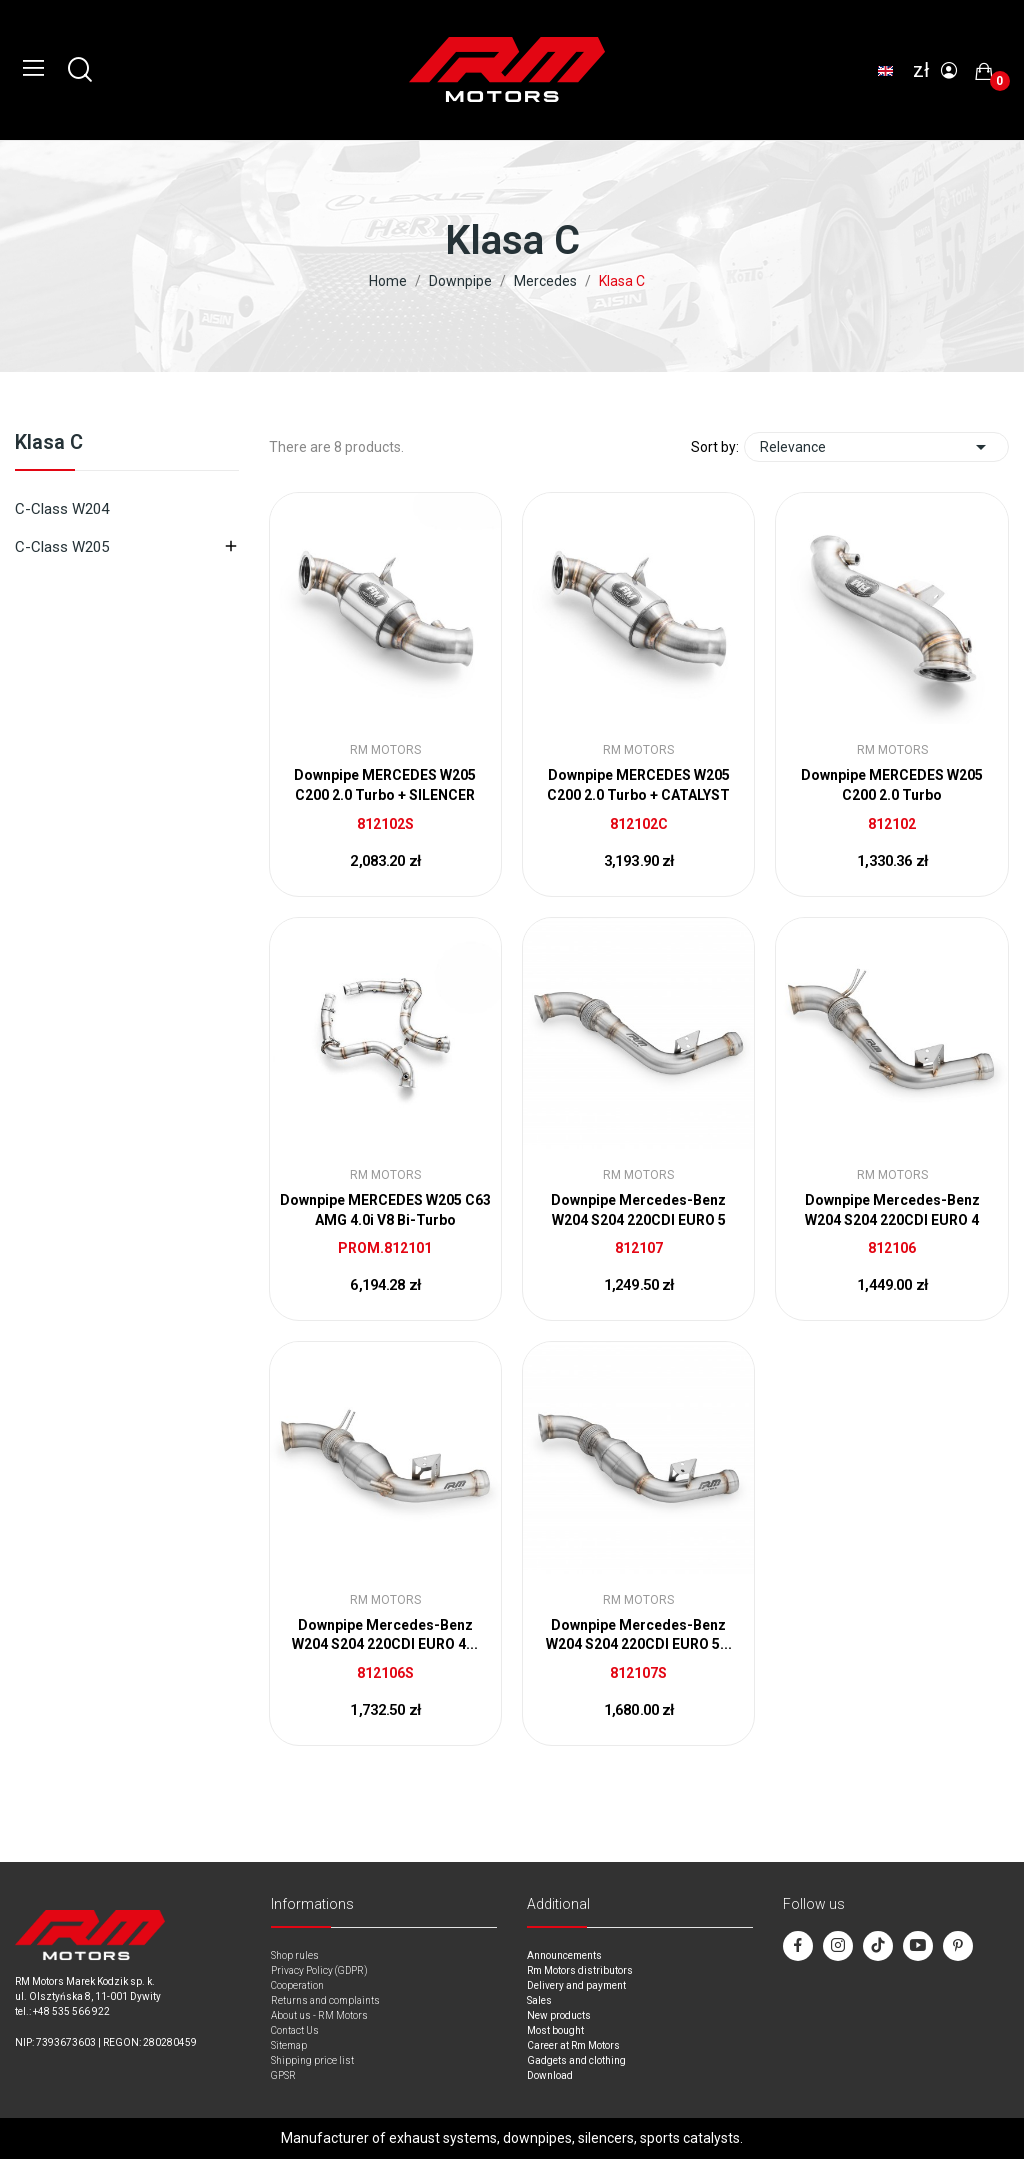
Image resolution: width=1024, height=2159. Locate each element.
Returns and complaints (325, 2000)
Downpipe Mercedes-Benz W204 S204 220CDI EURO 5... (639, 1635)
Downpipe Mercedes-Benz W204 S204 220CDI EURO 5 (638, 1210)
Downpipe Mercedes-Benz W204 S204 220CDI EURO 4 (892, 1210)
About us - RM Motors (319, 2015)
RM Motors (385, 750)
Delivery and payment (576, 1985)
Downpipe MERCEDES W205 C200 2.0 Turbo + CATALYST (638, 785)
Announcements (564, 1955)
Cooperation (297, 1985)
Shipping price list (312, 2060)
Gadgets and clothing (576, 2060)
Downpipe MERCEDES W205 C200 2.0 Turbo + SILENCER (385, 785)
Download (550, 2075)
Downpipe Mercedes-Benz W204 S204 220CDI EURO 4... (385, 1635)
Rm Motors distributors (580, 1970)
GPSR (283, 2075)
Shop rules (295, 1955)
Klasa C (49, 443)
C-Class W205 (62, 547)
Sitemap (289, 2045)
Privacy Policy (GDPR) (319, 1970)
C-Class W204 (62, 509)
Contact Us (295, 2030)
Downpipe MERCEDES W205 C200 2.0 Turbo (892, 785)
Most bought (555, 2030)
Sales (539, 2000)
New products (559, 2015)
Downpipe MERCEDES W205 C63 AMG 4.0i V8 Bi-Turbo (385, 1210)
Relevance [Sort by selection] (876, 447)
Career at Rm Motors (573, 2045)
